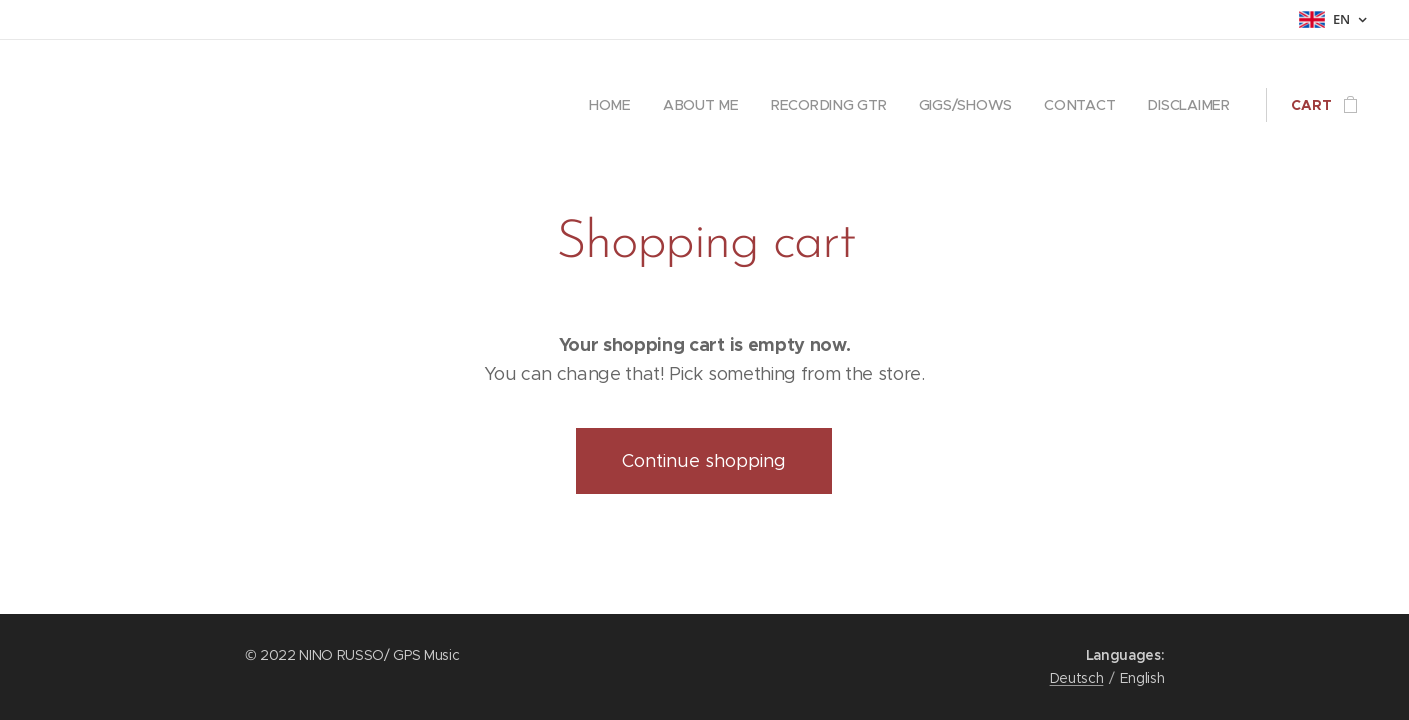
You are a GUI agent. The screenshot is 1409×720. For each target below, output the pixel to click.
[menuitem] (619, 105)
